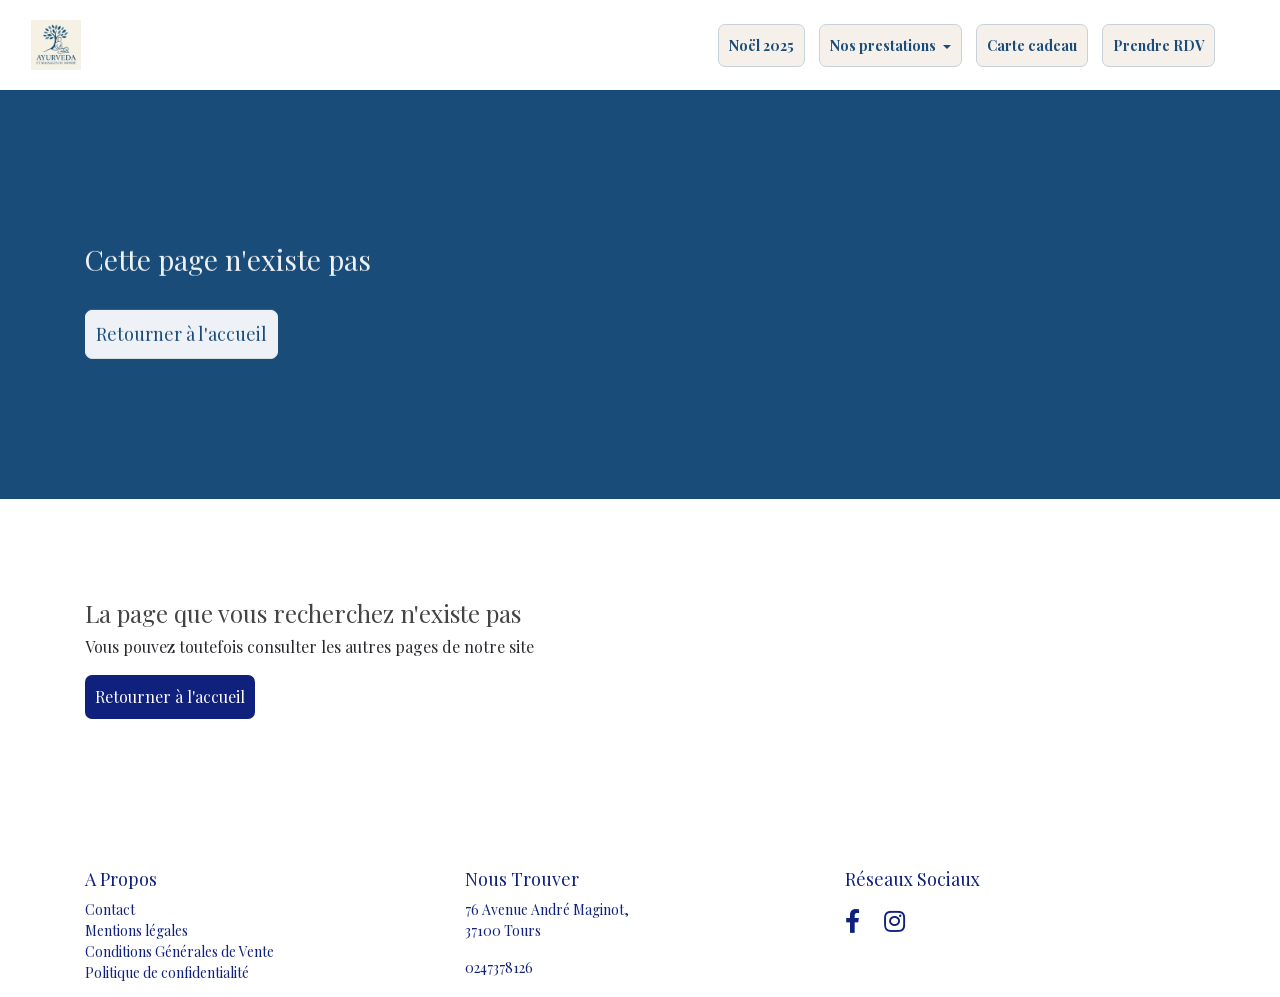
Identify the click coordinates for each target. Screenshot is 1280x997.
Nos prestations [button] (884, 45)
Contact (110, 909)
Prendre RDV (1158, 45)
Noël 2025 (761, 45)
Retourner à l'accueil (181, 337)
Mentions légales (136, 930)
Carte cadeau (1032, 45)
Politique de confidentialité (167, 972)
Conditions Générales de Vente (179, 951)
